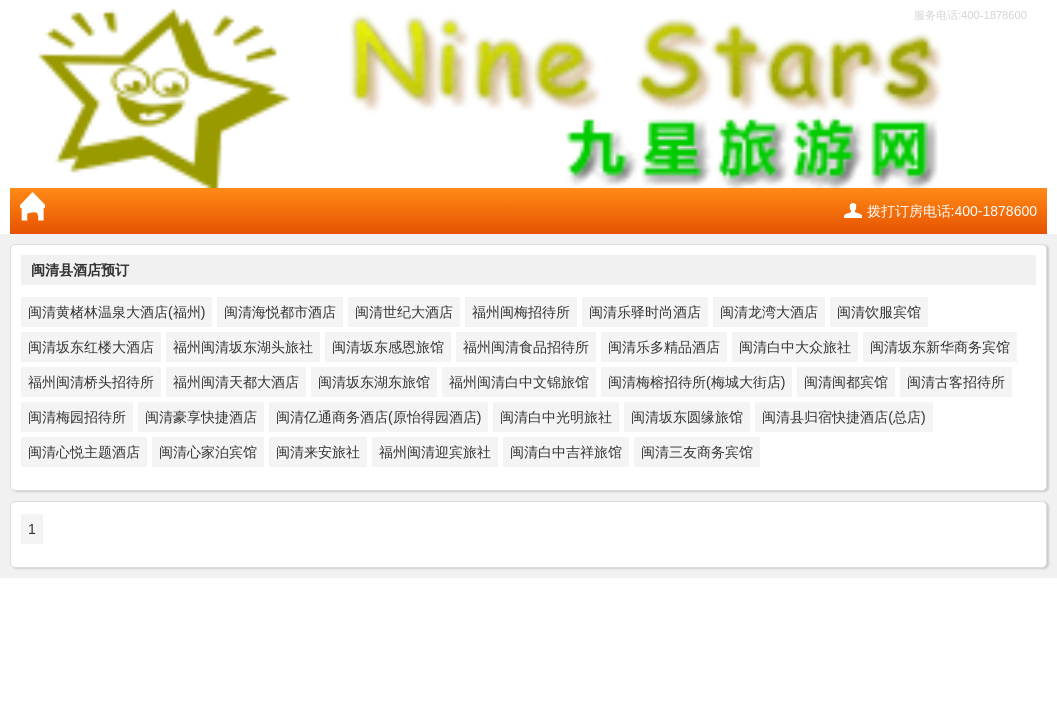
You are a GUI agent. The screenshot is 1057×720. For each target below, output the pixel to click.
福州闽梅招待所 (521, 312)
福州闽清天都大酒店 (236, 382)
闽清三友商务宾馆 (697, 452)
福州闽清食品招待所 (526, 347)
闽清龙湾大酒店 (769, 312)
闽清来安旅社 (318, 452)
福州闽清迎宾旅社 (435, 452)
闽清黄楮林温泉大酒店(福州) (116, 312)
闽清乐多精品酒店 (664, 347)
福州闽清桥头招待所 (91, 382)
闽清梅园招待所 (77, 417)
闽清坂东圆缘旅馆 (687, 417)
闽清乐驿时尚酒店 (645, 312)
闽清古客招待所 (956, 382)
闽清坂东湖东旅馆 (374, 382)
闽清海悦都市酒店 (280, 312)
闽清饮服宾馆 (879, 312)
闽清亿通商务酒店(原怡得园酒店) (378, 417)
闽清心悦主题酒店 (84, 452)
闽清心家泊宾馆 (208, 452)
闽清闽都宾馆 (846, 382)
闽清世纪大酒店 (404, 312)
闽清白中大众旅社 (795, 347)
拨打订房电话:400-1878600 (952, 211)
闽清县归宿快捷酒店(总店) (843, 417)
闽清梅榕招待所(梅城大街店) (696, 382)
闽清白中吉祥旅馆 (566, 452)
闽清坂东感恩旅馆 (388, 347)
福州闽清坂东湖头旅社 (243, 347)
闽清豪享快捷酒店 (201, 417)
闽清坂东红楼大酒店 (91, 347)
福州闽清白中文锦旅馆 (519, 382)
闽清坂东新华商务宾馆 (940, 347)
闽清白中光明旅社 (556, 417)
